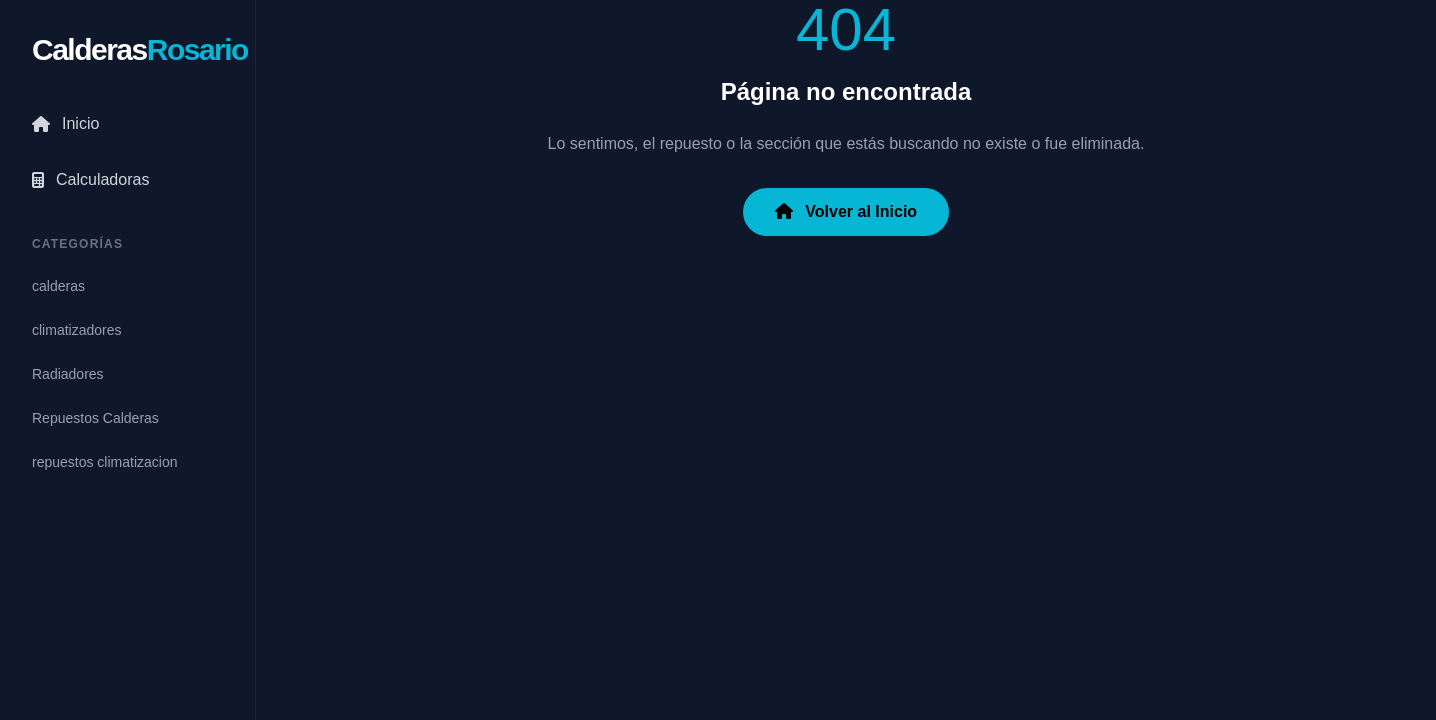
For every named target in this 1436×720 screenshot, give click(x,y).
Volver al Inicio (846, 211)
